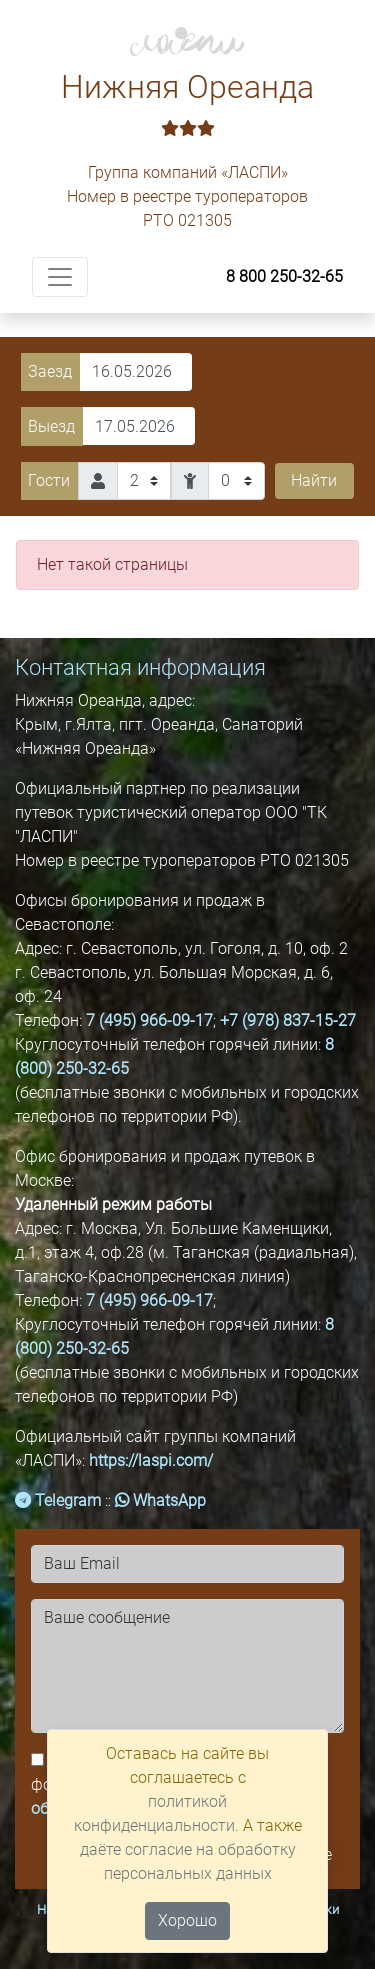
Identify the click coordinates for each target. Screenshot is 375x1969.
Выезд (51, 426)
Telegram (58, 1500)
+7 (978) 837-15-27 (288, 1020)
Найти (314, 480)
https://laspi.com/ (151, 1460)
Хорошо (187, 1920)
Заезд (50, 371)
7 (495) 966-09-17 (149, 1020)
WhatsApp (160, 1500)
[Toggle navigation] (60, 277)
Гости (49, 480)
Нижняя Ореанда (187, 106)
